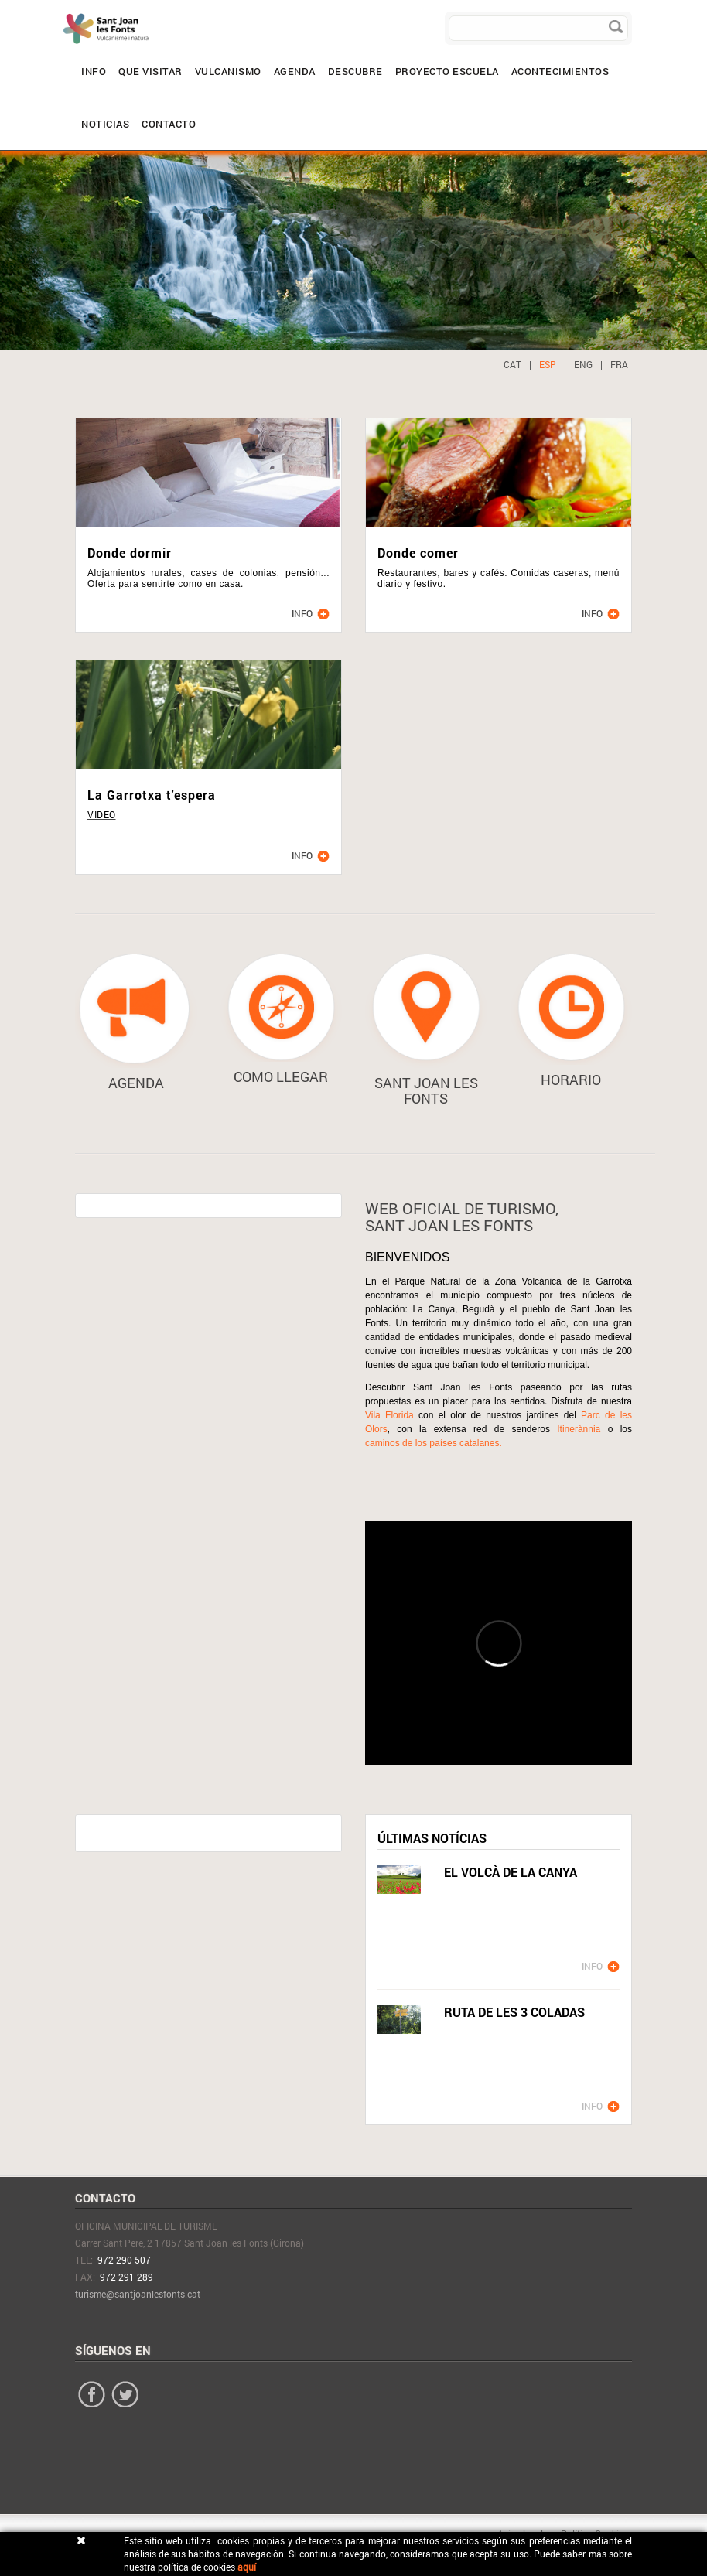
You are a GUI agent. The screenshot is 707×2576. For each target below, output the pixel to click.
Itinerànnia (582, 1429)
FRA (619, 364)
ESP (547, 364)
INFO (592, 1966)
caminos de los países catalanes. (433, 1443)
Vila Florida (389, 1415)
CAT (512, 364)
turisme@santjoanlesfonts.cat (137, 2294)
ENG (583, 364)
